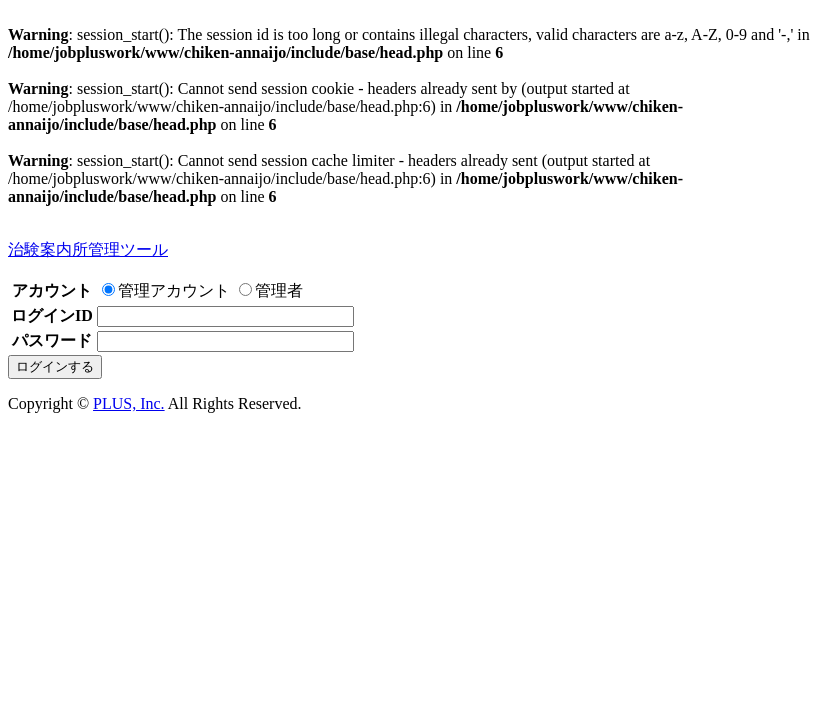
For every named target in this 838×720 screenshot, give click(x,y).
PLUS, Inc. (129, 403)
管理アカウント (166, 290)
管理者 (271, 290)
